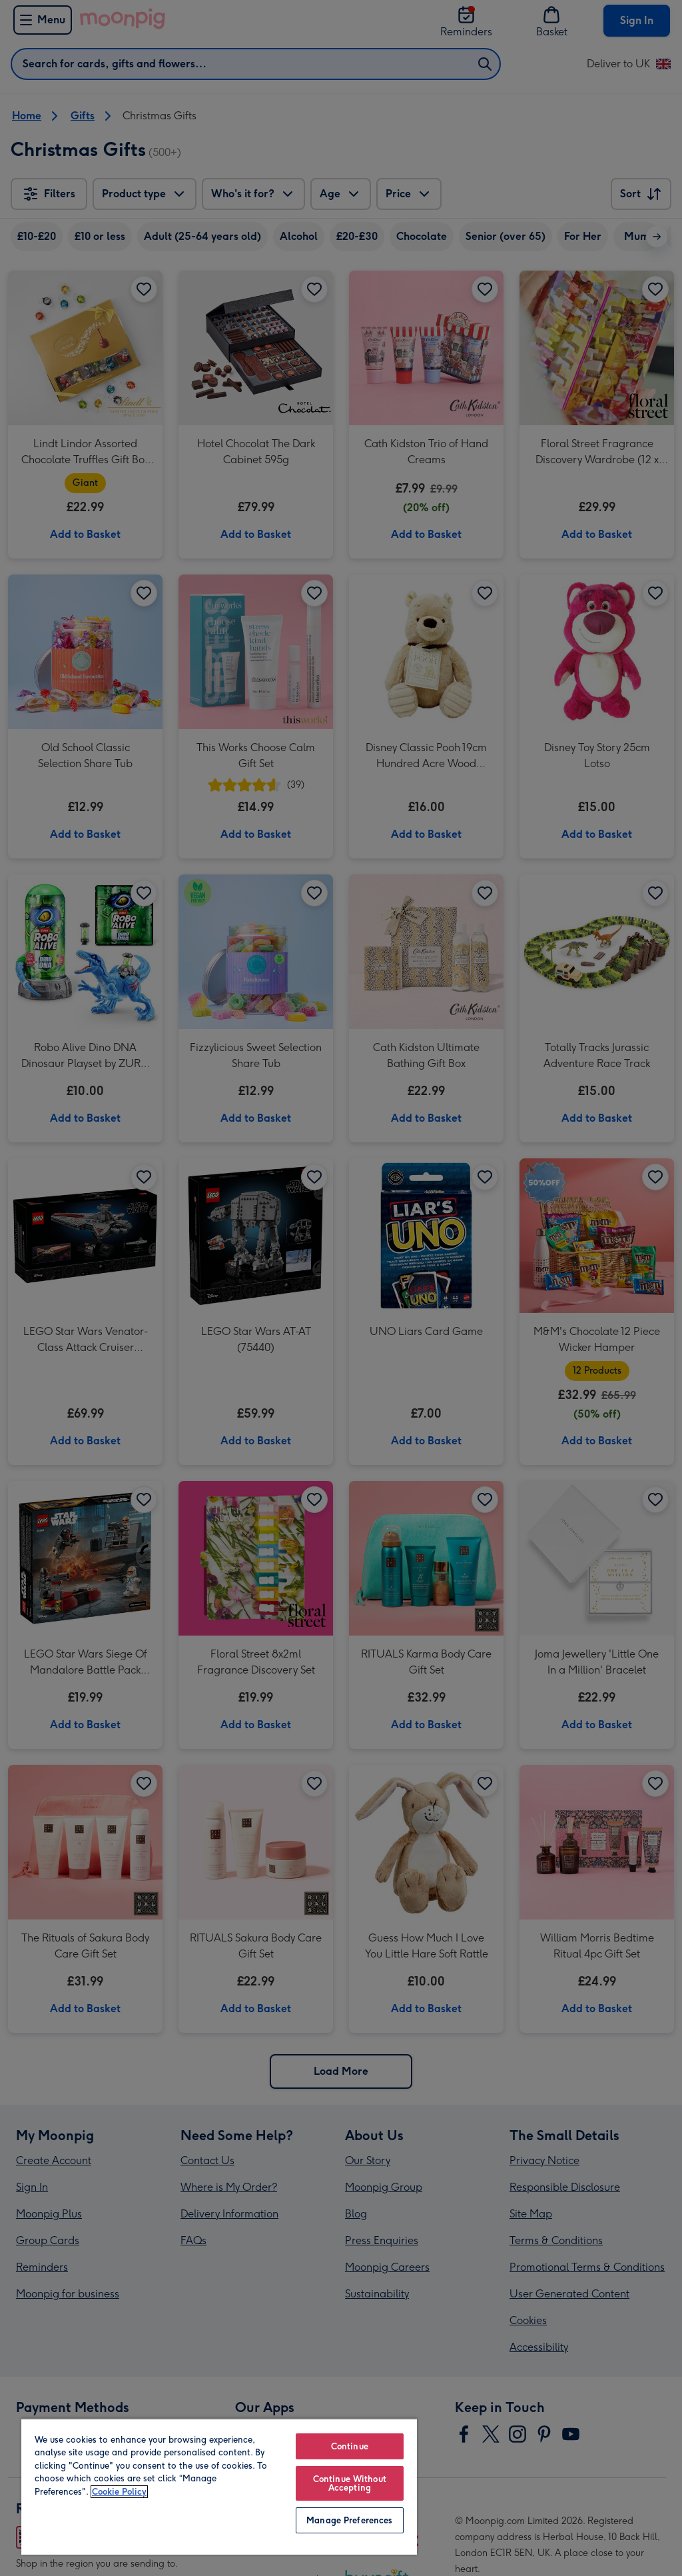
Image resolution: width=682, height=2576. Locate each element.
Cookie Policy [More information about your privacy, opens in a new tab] (119, 2492)
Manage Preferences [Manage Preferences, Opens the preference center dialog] (349, 2520)
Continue (349, 2446)
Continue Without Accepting (349, 2483)
